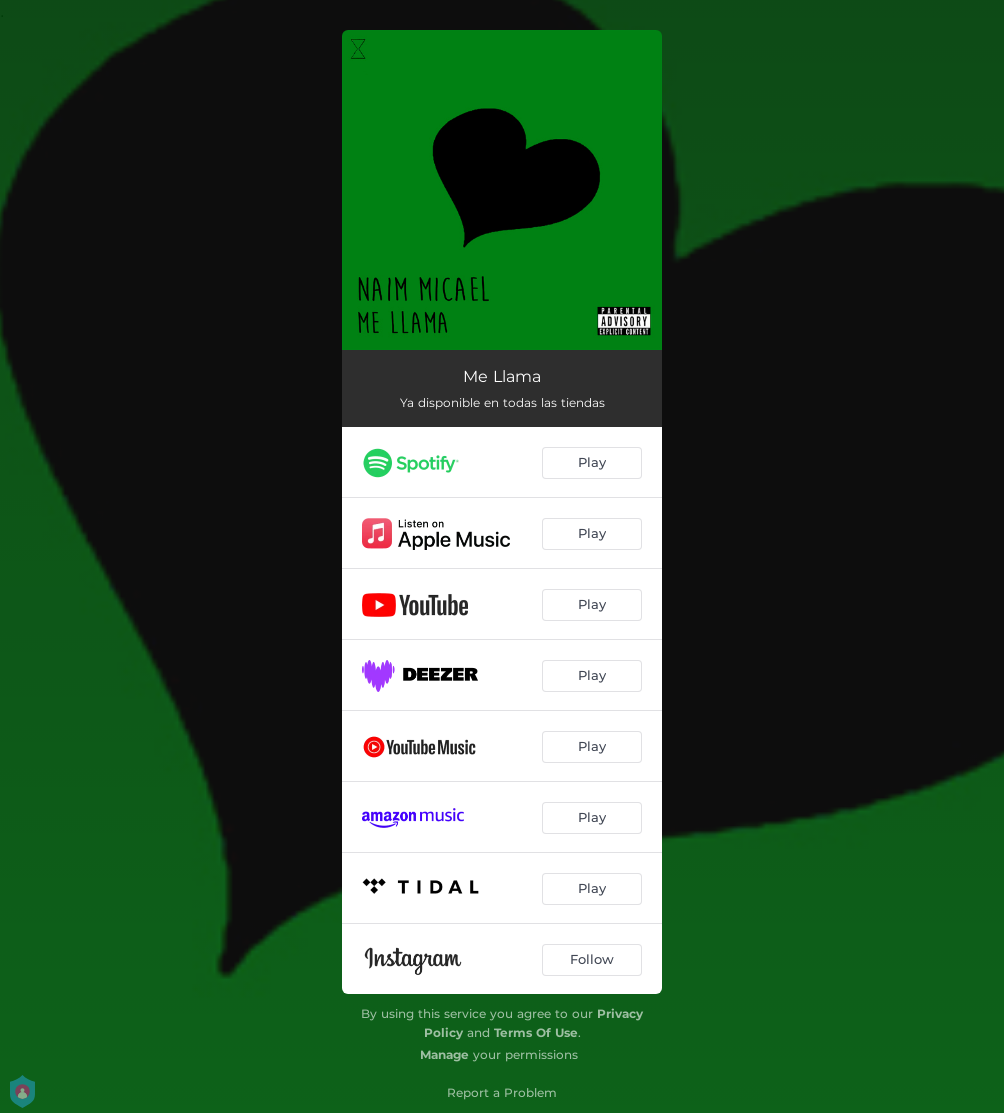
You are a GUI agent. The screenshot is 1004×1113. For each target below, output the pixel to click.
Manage (444, 1054)
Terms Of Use (536, 1032)
